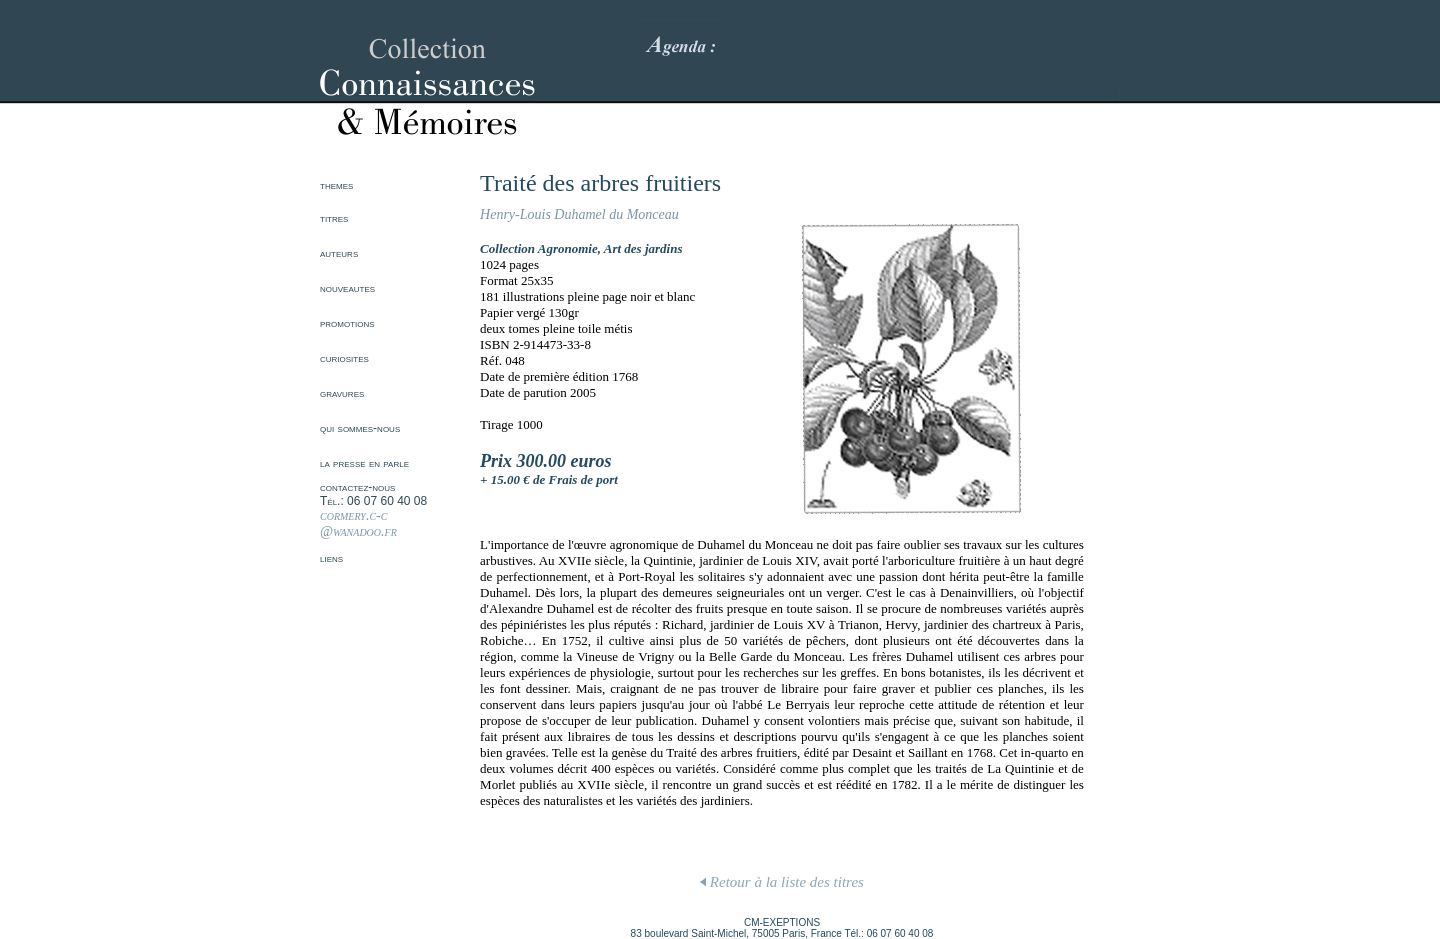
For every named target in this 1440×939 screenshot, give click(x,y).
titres (334, 218)
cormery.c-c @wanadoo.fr (358, 523)
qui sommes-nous (360, 428)
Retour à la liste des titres (782, 882)
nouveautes (347, 288)
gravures (342, 393)
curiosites (344, 358)
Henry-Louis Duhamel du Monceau (579, 214)
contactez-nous (357, 487)
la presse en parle (364, 463)
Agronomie (568, 248)
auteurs (339, 253)
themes (336, 185)
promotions (347, 323)
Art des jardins (643, 248)
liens (331, 558)
